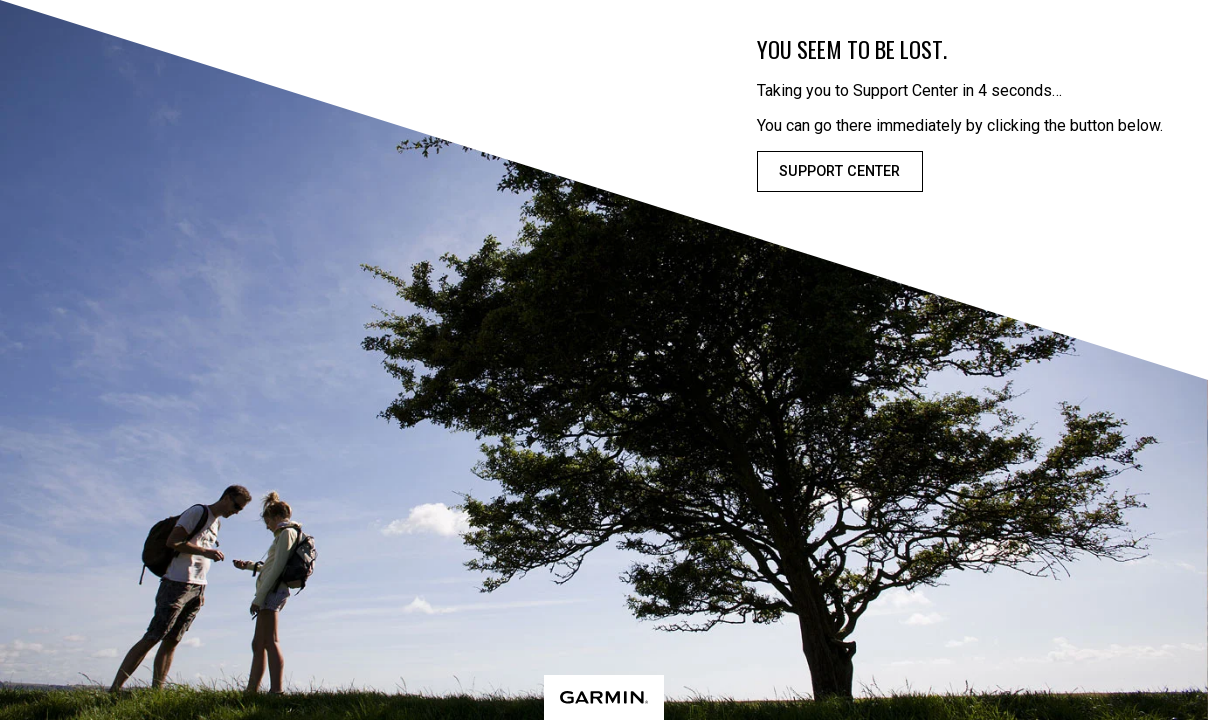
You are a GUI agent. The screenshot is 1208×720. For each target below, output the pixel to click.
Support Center (839, 171)
